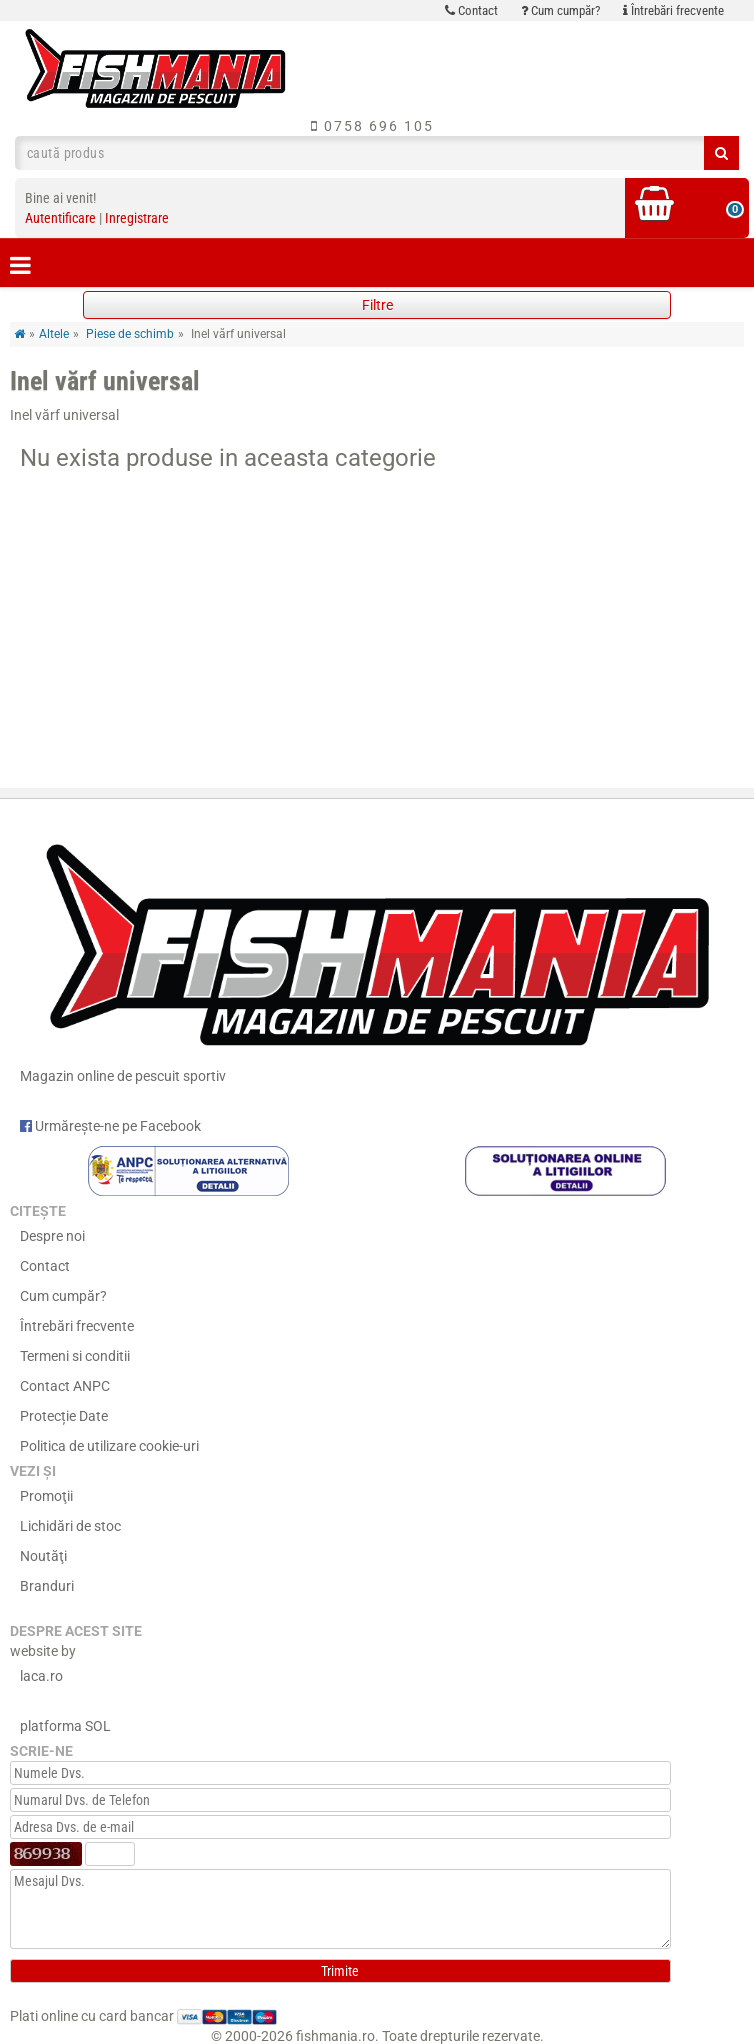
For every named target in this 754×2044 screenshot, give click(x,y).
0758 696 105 (372, 126)
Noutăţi (43, 1556)
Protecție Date (64, 1416)
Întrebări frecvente (673, 10)
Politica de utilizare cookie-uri (109, 1446)
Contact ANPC (65, 1386)
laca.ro (41, 1676)
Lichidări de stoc (70, 1526)
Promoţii (46, 1496)
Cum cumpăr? (560, 10)
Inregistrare (137, 218)
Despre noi (52, 1236)
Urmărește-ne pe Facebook (110, 1126)
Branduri (47, 1586)
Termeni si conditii (75, 1356)
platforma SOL (65, 1726)
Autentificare (60, 218)
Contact (471, 10)
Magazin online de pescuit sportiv (377, 954)
